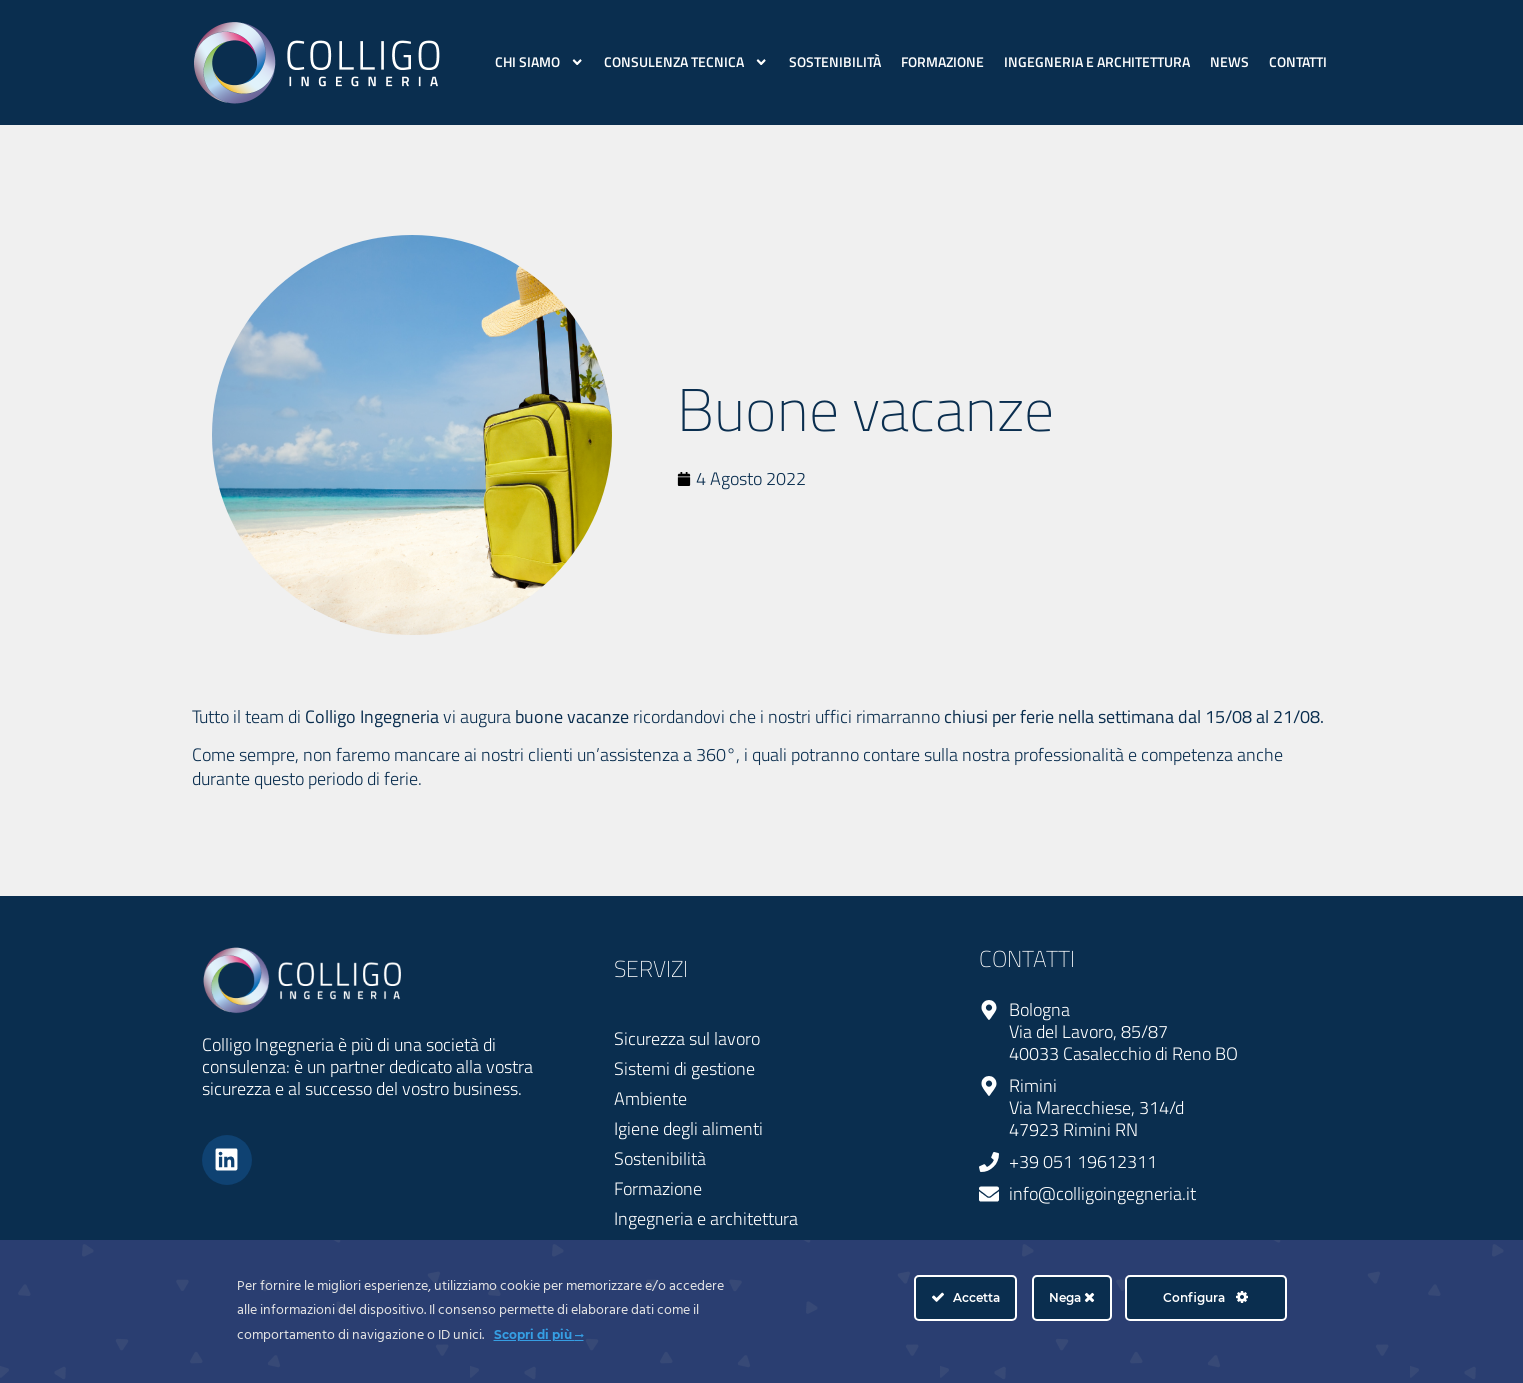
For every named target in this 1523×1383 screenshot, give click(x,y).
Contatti (1298, 62)
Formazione (942, 62)
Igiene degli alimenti (688, 1128)
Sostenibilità (835, 62)
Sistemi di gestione (684, 1068)
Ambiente (650, 1098)
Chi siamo (539, 62)
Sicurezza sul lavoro (687, 1038)
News (1229, 62)
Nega (1072, 1297)
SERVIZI (651, 968)
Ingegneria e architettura (1097, 62)
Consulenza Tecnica (686, 62)
